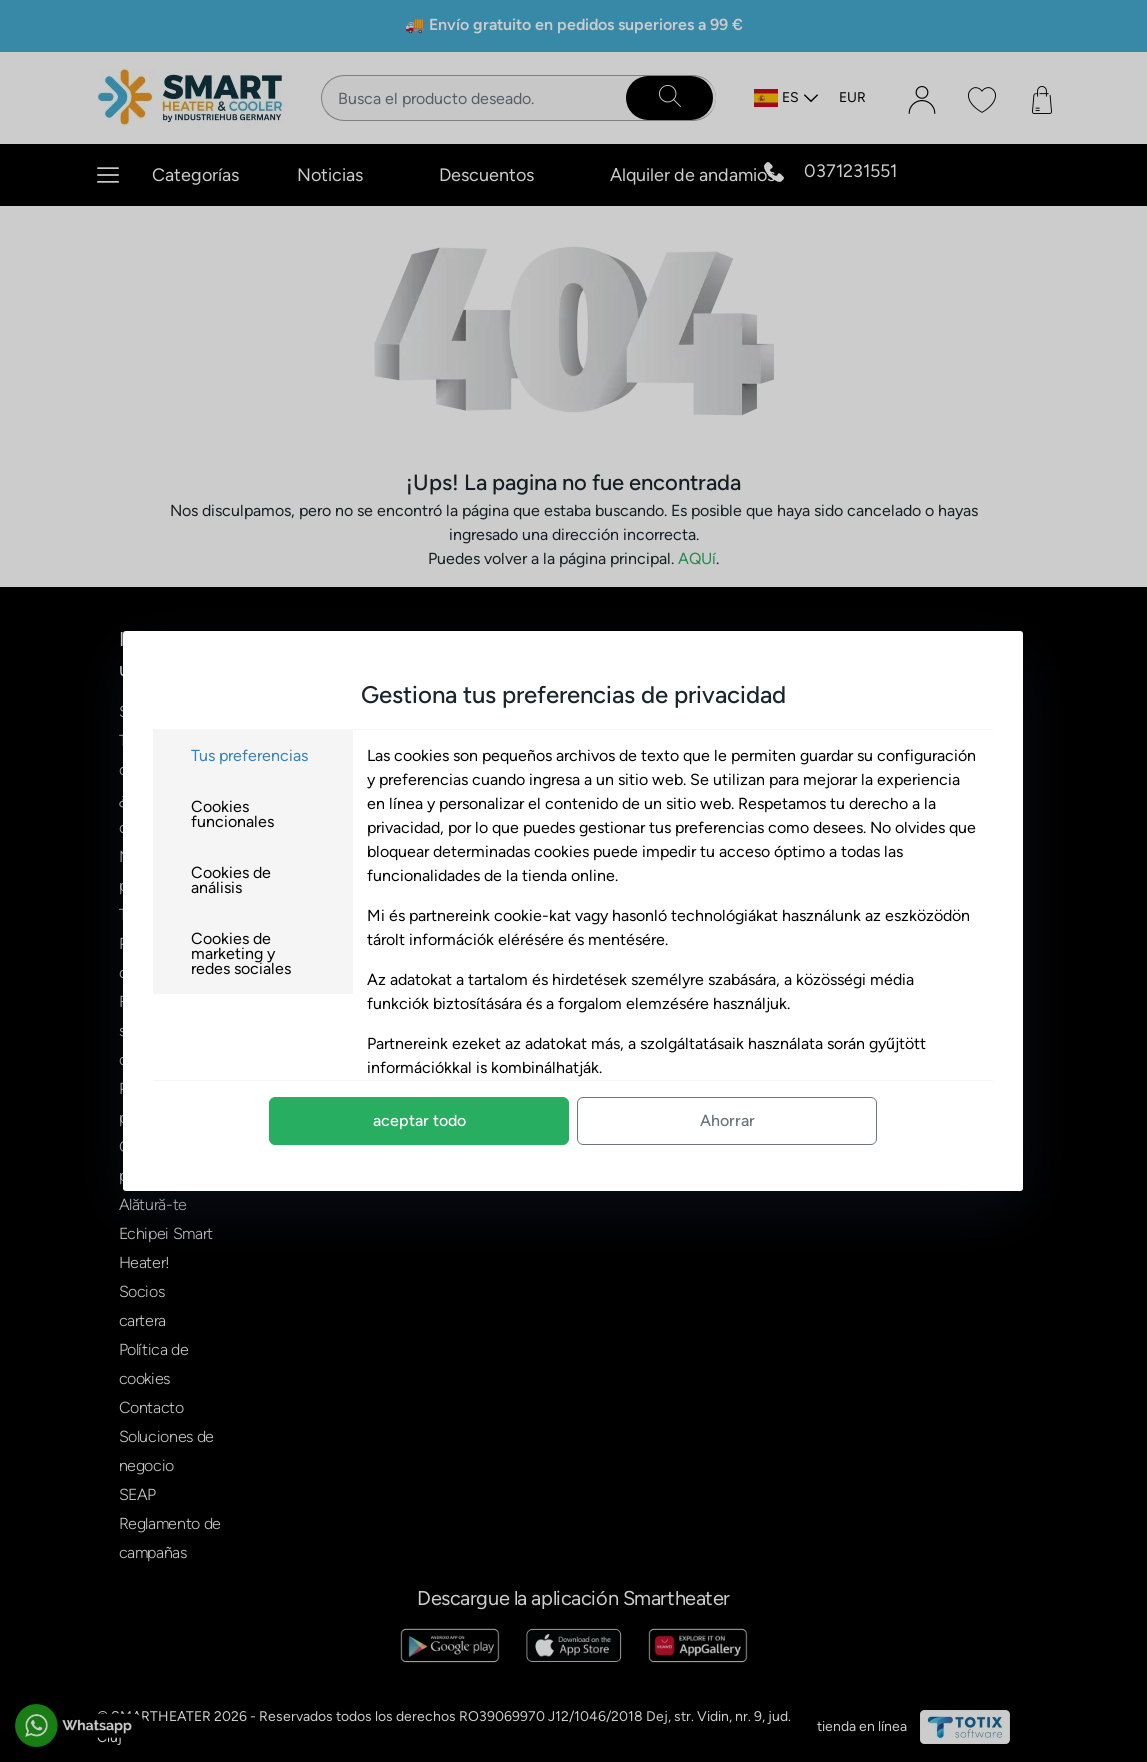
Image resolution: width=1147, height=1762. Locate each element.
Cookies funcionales (232, 814)
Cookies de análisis (231, 880)
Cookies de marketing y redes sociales (241, 953)
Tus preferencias (249, 755)
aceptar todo (419, 1120)
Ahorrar (727, 1120)
